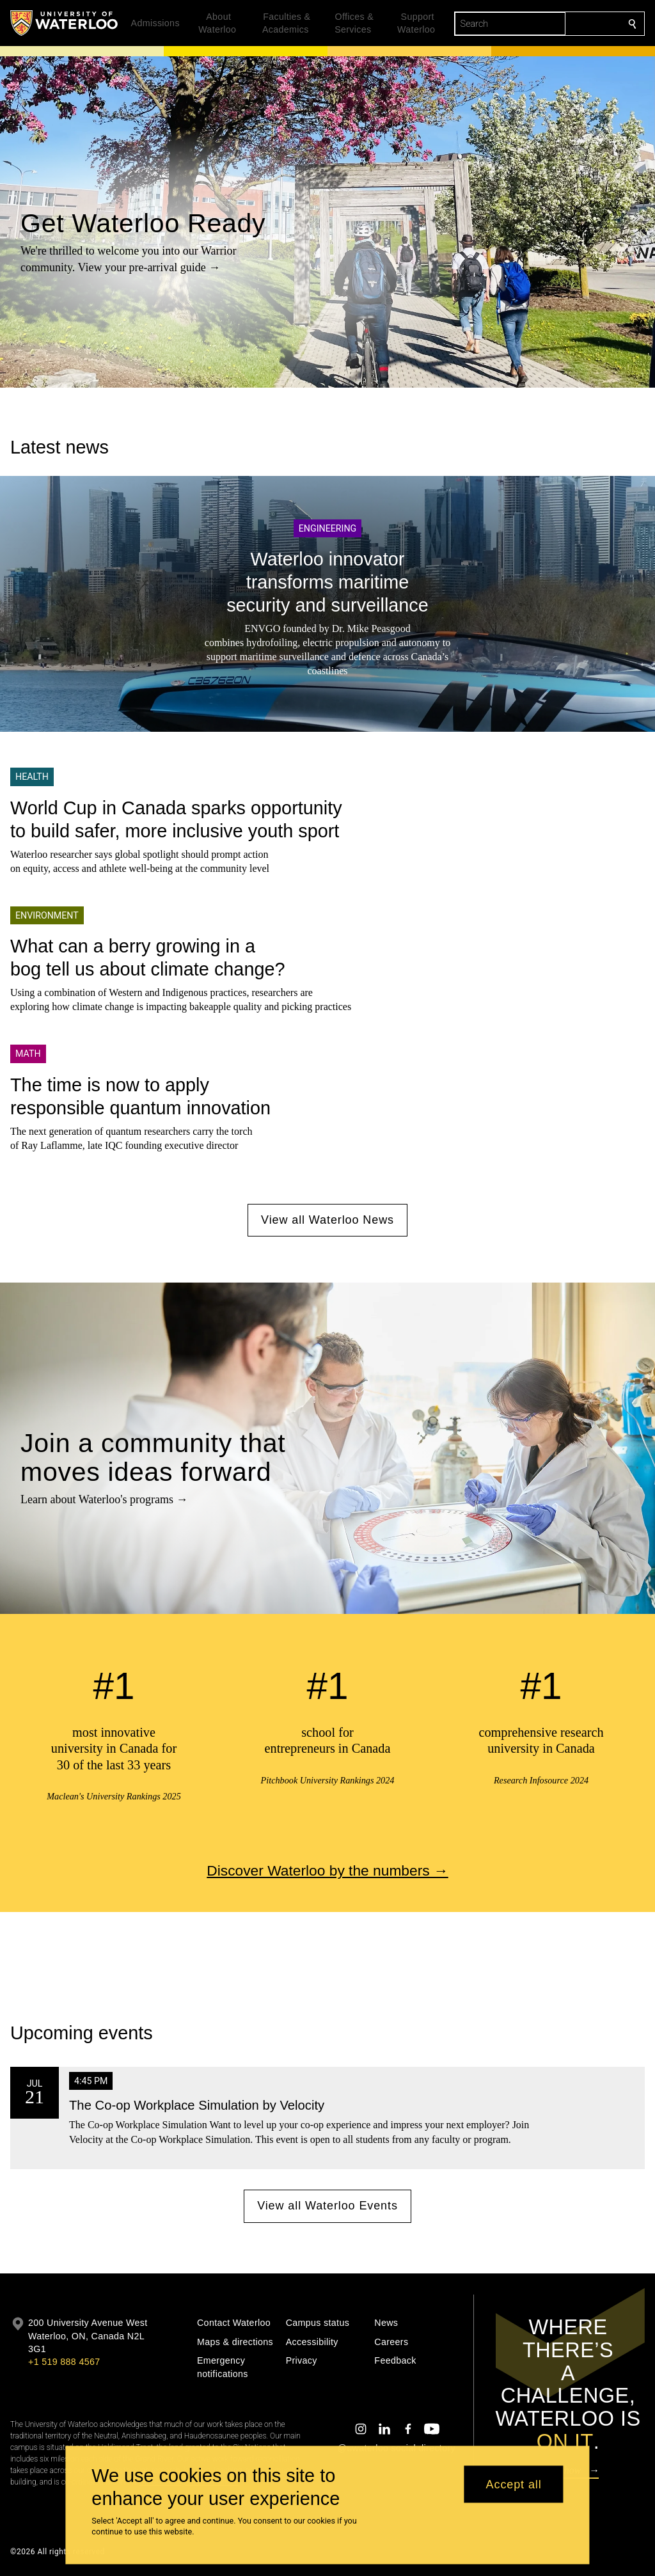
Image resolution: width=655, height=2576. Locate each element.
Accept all (514, 2483)
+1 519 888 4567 (64, 2362)
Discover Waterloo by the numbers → (327, 1870)
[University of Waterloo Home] (64, 23)
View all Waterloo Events (327, 2205)
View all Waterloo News (327, 1219)
